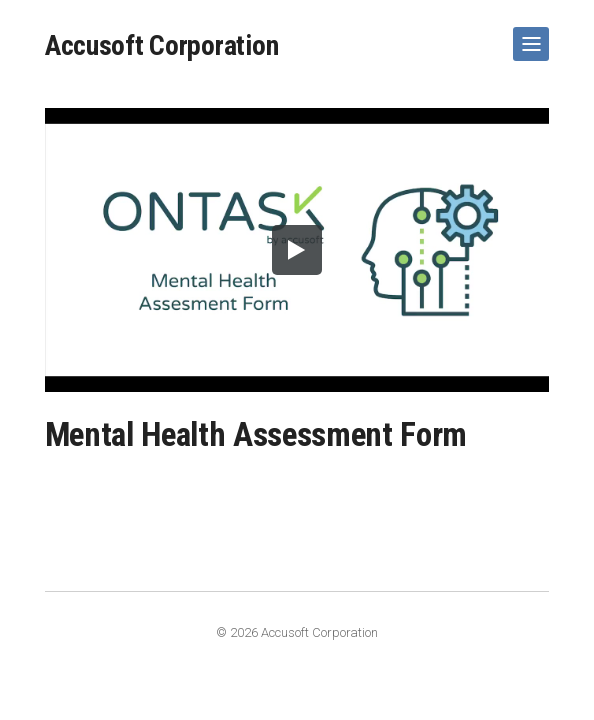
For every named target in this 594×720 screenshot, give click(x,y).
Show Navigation (527, 36)
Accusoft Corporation (161, 45)
